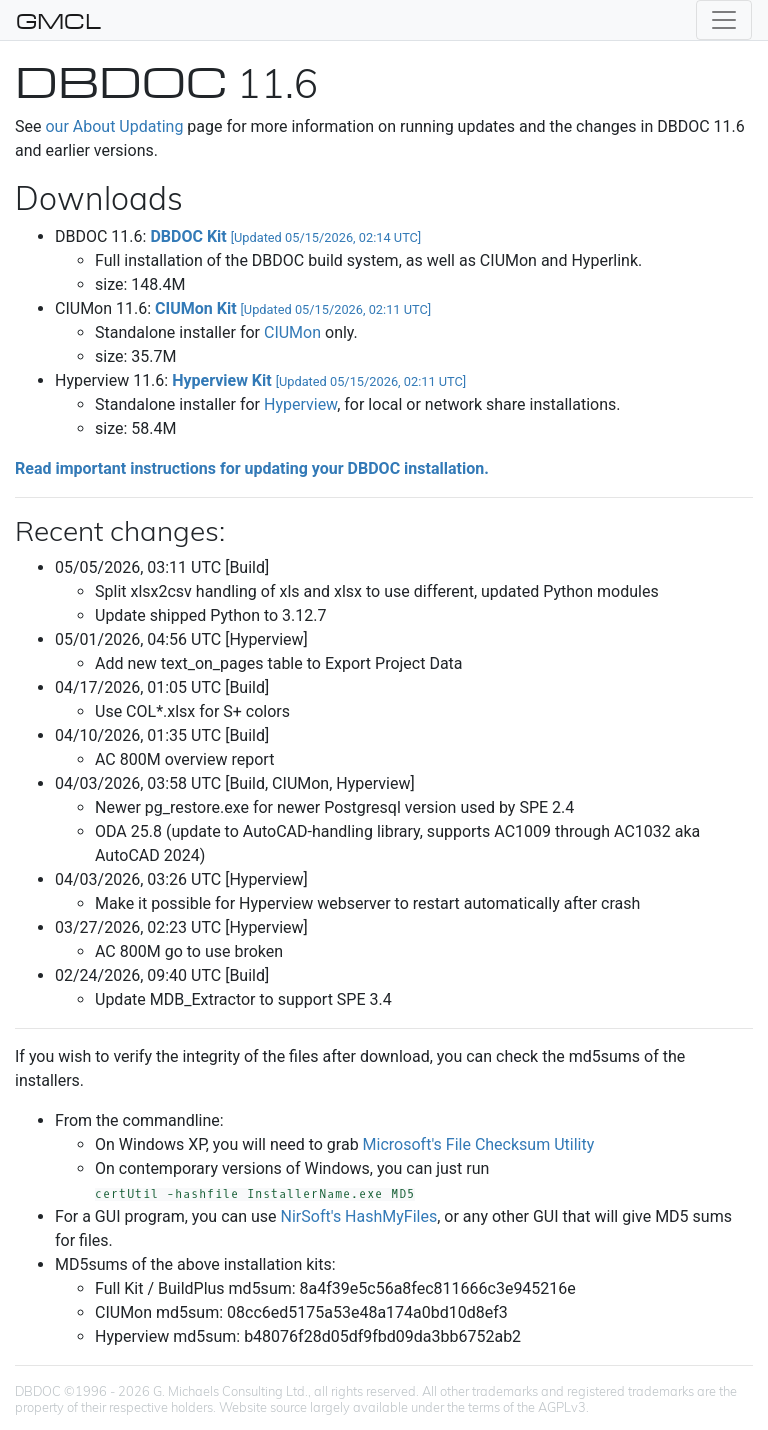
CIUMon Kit (293, 308)
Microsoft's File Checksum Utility (479, 1144)
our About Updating (114, 126)
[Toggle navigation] (724, 20)
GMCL (58, 20)
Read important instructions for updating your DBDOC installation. (252, 468)
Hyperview (300, 404)
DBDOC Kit (285, 236)
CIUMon (292, 332)
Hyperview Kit (319, 380)
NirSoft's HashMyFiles (359, 1216)
